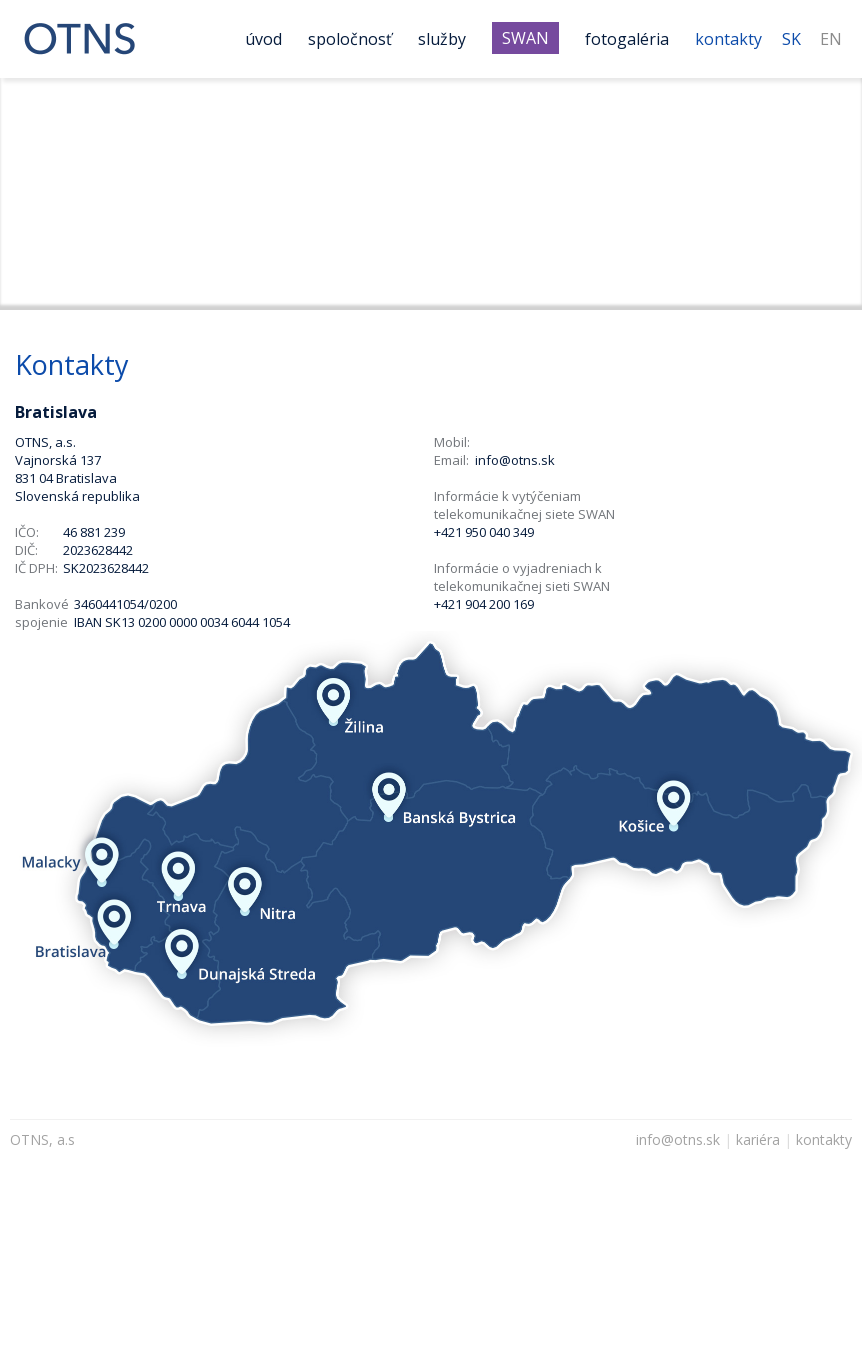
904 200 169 (499, 604)
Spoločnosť (350, 39)
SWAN (525, 38)
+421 (448, 604)
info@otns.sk (515, 460)
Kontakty (728, 39)
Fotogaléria (627, 39)
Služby (442, 39)
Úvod (263, 39)
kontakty (824, 1139)
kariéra (758, 1139)
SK (791, 39)
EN (831, 39)
